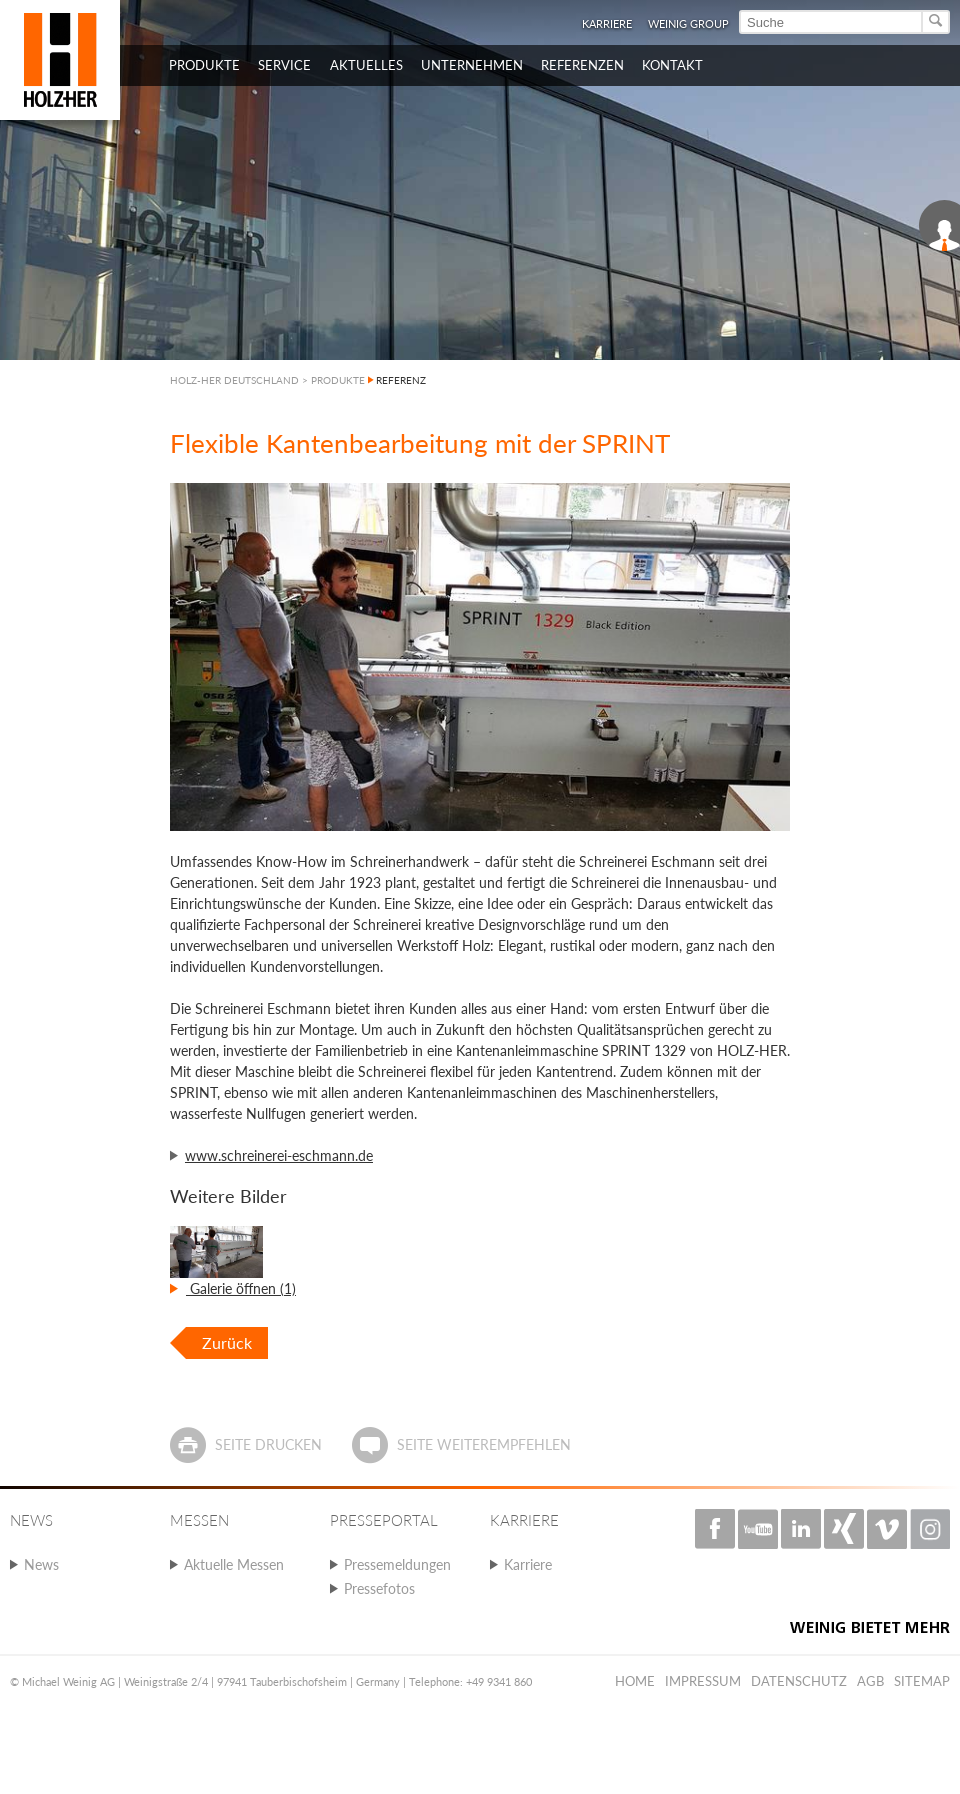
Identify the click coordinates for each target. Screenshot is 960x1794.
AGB (870, 1681)
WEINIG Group (688, 23)
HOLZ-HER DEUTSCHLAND (234, 380)
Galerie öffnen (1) (241, 1288)
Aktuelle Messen (234, 1564)
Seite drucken (268, 1444)
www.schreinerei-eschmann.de (279, 1155)
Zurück (227, 1342)
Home (635, 1681)
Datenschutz (799, 1681)
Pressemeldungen (397, 1564)
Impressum (703, 1681)
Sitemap (922, 1681)
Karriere (607, 23)
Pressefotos (379, 1588)
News (41, 1564)
